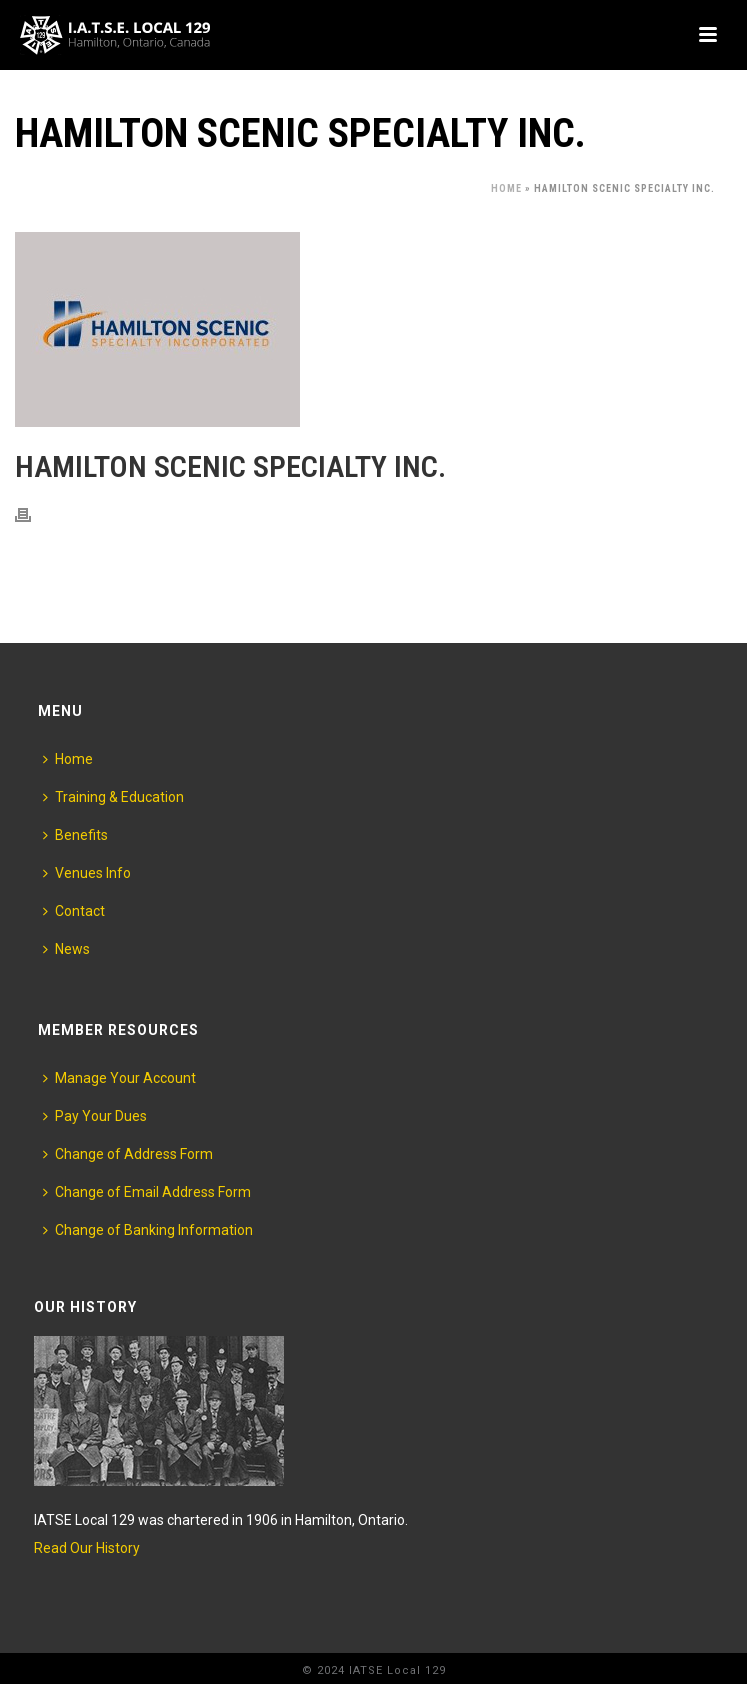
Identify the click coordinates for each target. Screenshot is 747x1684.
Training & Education (113, 797)
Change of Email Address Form (147, 1192)
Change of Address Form (128, 1154)
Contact (74, 911)
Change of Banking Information (148, 1230)
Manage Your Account (119, 1078)
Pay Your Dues (95, 1116)
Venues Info (87, 873)
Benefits (75, 835)
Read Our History (87, 1548)
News (66, 949)
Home (506, 188)
